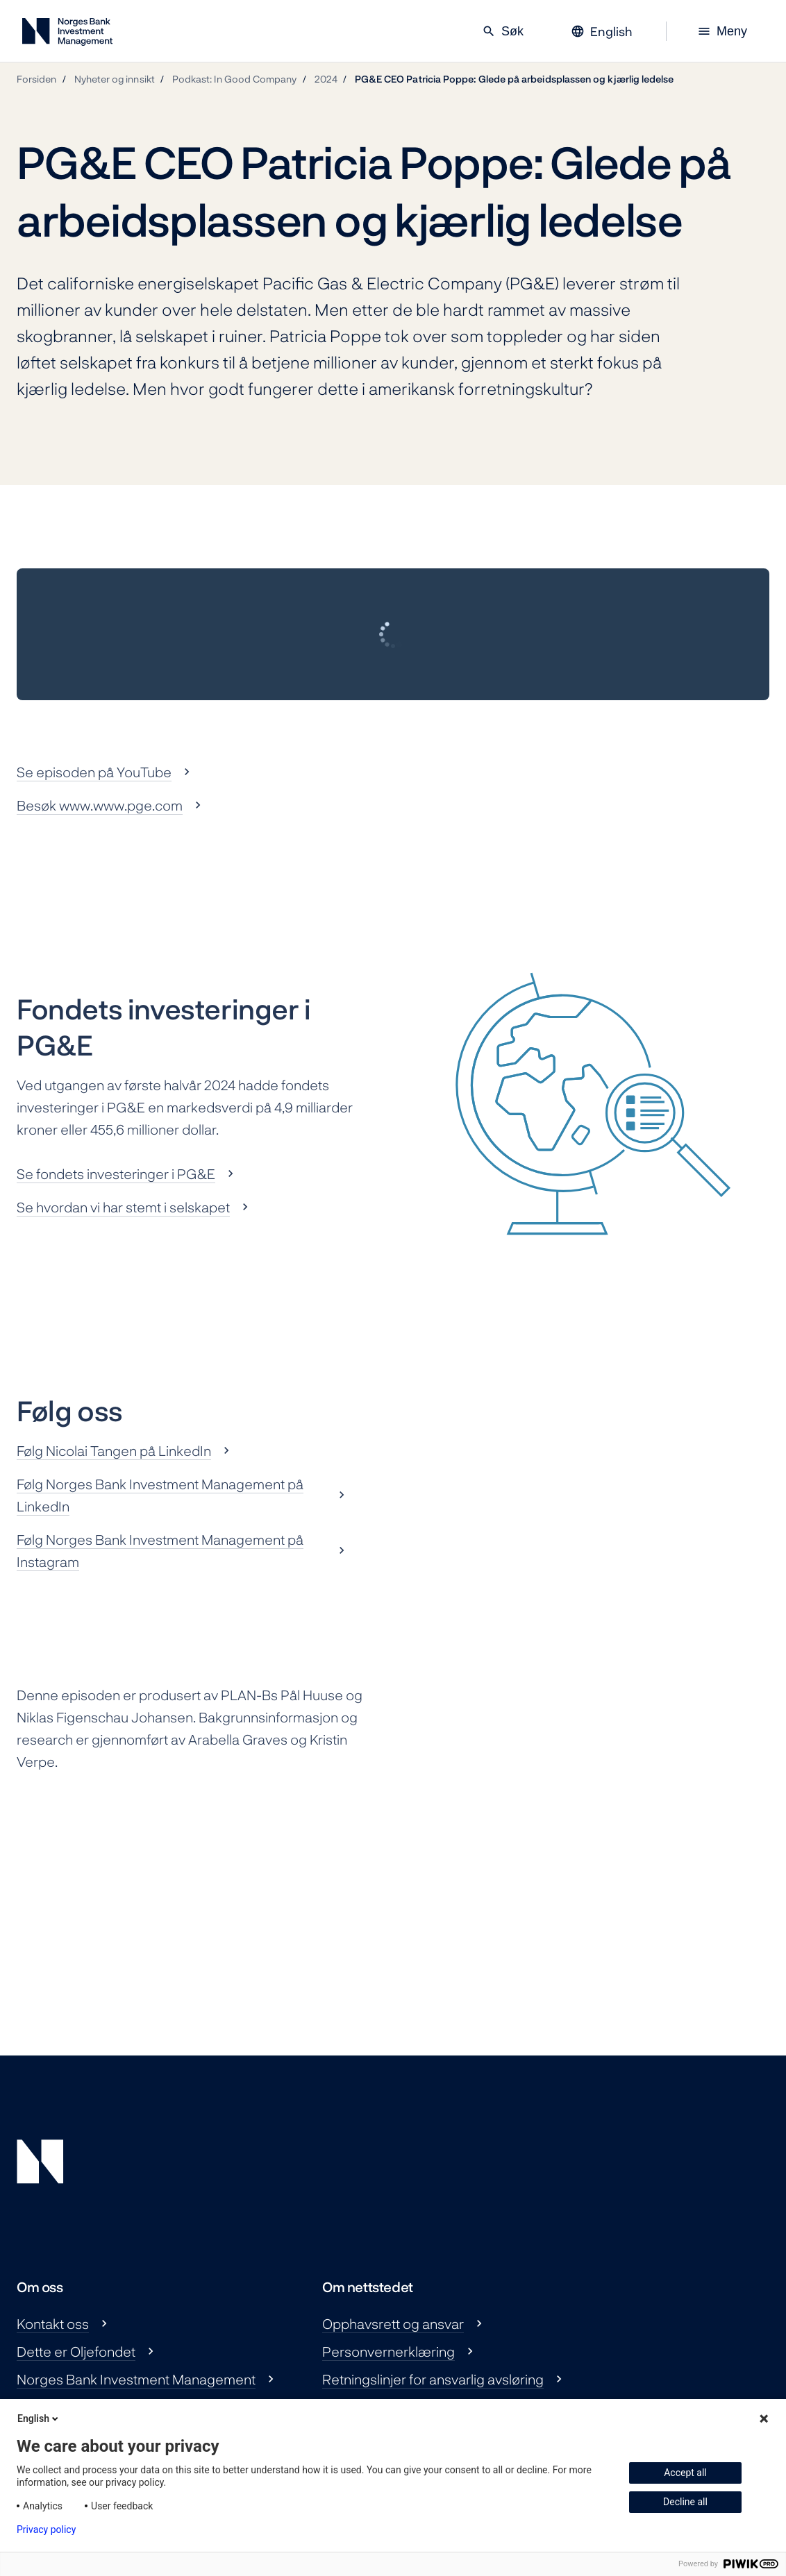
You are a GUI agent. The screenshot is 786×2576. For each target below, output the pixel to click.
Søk (503, 31)
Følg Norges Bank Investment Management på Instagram (160, 1550)
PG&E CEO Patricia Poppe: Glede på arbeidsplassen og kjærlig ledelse (514, 79)
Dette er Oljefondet (76, 2351)
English (38, 2418)
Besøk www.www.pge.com (100, 805)
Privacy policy (46, 2529)
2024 (326, 79)
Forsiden (37, 79)
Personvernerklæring (388, 2351)
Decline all (685, 2501)
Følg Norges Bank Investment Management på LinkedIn (160, 1494)
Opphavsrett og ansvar (393, 2323)
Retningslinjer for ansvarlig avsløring (433, 2379)
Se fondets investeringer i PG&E (116, 1173)
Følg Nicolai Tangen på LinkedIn (114, 1450)
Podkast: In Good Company (234, 79)
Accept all (685, 2472)
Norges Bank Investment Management (136, 2379)
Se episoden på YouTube (94, 771)
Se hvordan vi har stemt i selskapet (123, 1206)
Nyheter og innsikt (114, 79)
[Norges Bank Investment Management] (67, 34)
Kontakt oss (53, 2323)
